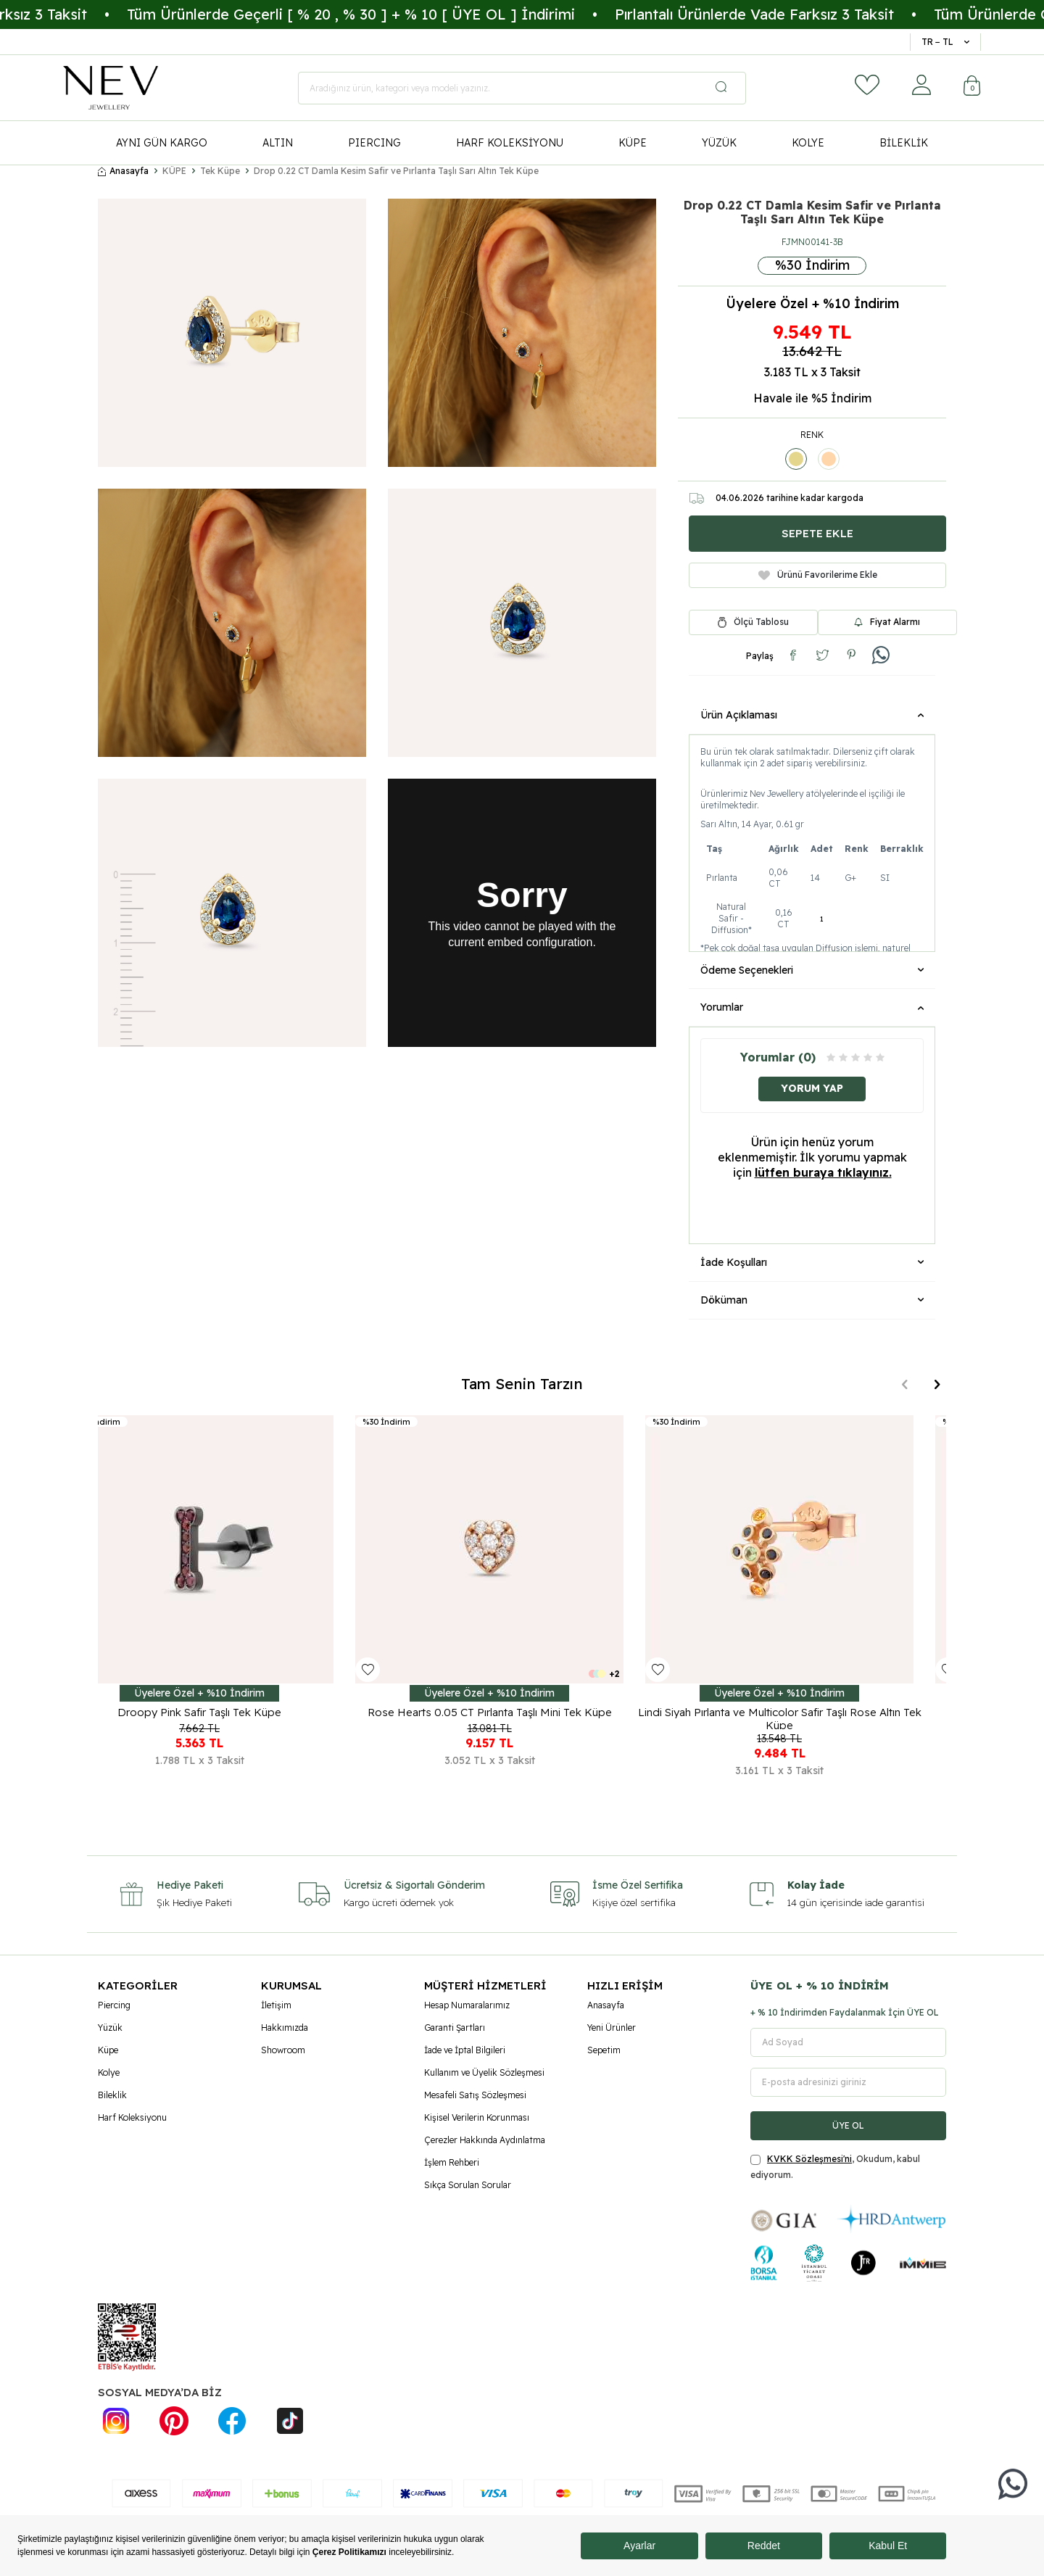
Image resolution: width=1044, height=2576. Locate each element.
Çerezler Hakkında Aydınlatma (484, 2139)
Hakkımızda (284, 2027)
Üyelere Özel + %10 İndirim (812, 303)
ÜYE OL (848, 2125)
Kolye (109, 2072)
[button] (904, 1384)
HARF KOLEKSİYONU (509, 142)
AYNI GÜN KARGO (161, 142)
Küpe (108, 2050)
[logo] (110, 87)
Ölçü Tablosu (761, 622)
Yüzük (110, 2027)
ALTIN (277, 142)
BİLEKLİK (903, 142)
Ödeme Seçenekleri (812, 970)
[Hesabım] (921, 85)
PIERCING (374, 142)
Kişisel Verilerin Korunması (476, 2117)
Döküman (812, 1299)
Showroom (283, 2050)
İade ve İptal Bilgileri (464, 2050)
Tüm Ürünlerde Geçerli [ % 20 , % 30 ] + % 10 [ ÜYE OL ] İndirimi (421, 14)
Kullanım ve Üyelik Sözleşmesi (484, 2072)
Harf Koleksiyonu (132, 2117)
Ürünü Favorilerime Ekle (817, 574)
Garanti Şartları (454, 2027)
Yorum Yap (812, 1088)
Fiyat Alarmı (887, 621)
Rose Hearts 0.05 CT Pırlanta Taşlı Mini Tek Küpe (522, 1712)
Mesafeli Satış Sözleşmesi (475, 2095)
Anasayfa (123, 170)
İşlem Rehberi (451, 2162)
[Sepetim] (972, 87)
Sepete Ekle (817, 533)
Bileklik (112, 2095)
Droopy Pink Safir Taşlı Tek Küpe (232, 1712)
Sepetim (604, 2050)
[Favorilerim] (867, 85)
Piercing (114, 2005)
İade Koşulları (812, 1262)
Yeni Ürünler (611, 2027)
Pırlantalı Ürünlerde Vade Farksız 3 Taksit (824, 14)
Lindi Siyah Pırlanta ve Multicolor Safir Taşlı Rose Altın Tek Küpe (812, 1717)
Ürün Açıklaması (812, 714)
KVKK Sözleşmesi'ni (809, 2158)
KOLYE (808, 142)
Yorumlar (812, 1007)
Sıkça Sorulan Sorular (467, 2184)
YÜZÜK (719, 142)
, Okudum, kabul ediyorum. (835, 2166)
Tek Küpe (220, 170)
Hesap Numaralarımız (467, 2005)
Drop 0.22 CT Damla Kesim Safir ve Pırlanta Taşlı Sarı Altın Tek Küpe (396, 170)
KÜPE (632, 142)
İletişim (276, 2005)
